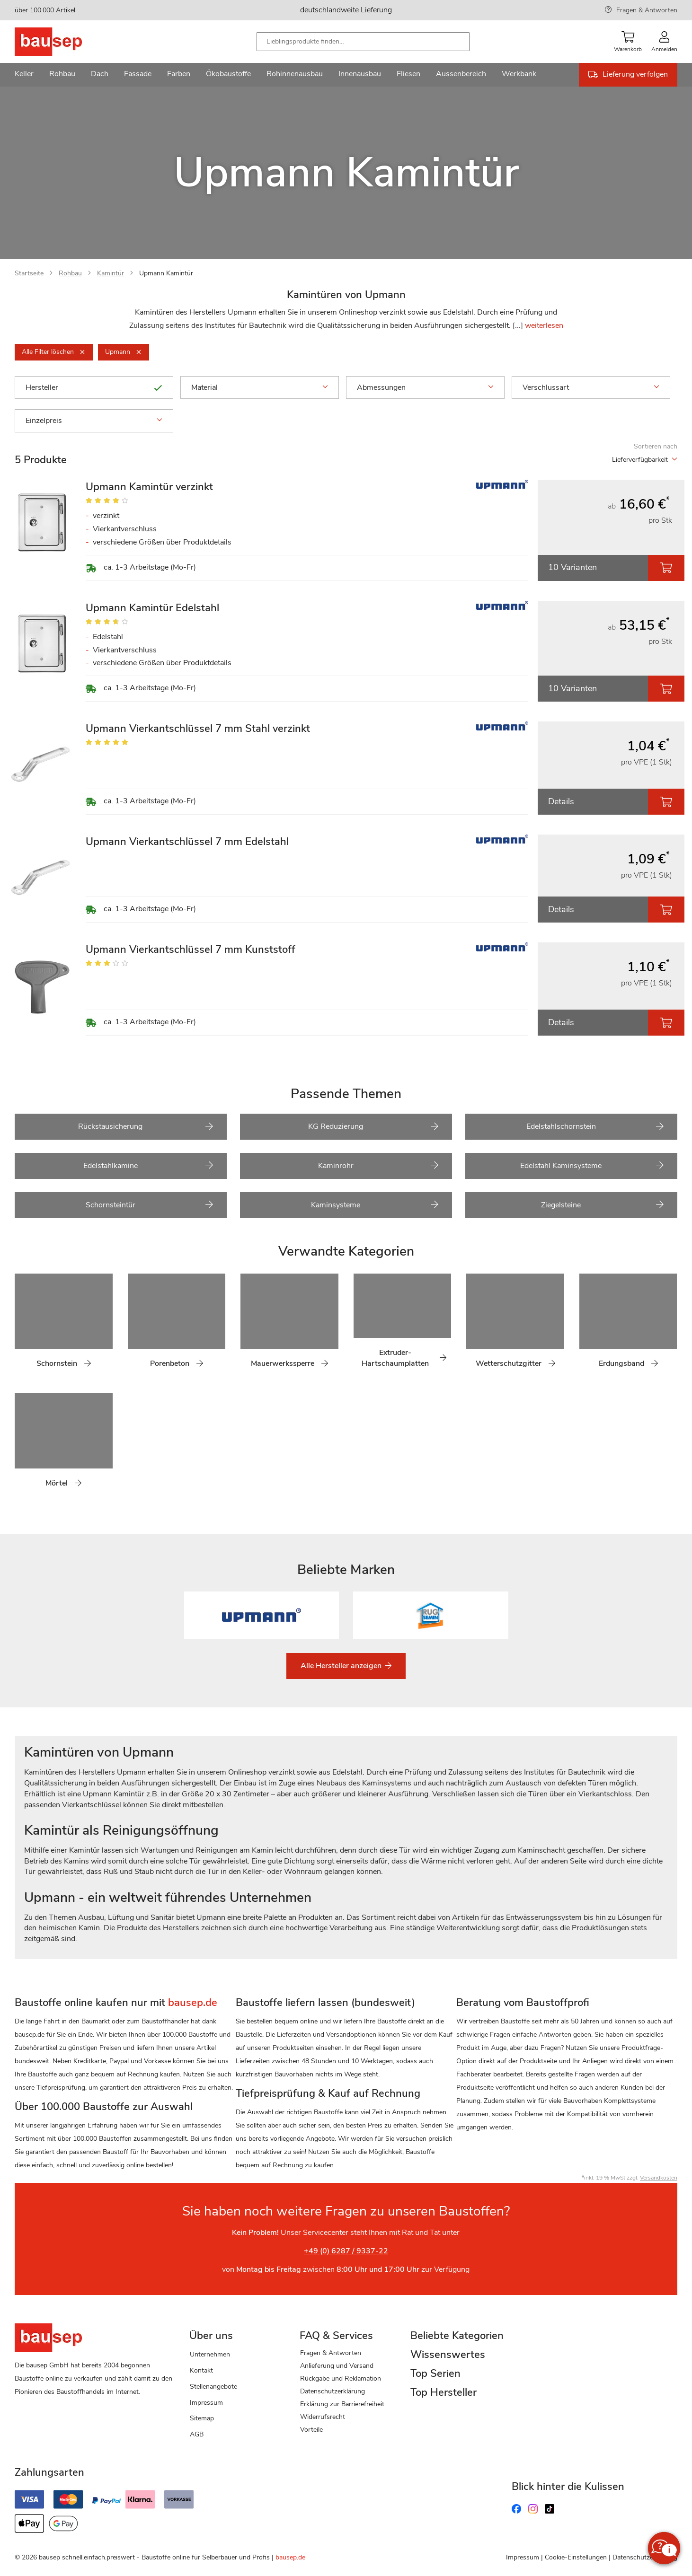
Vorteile (311, 2429)
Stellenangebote (213, 2386)
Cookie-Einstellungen (576, 2557)
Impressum (206, 2402)
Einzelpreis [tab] (94, 420)
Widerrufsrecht (322, 2416)
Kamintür (110, 273)
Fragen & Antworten (646, 10)
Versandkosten (658, 2177)
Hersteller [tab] (94, 387)
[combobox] (363, 41)
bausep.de (290, 2557)
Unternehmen (210, 2354)
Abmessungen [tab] (425, 387)
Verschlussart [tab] (591, 387)
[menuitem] (24, 75)
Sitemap (202, 2418)
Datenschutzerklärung (332, 2391)
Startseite (29, 273)
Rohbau (70, 273)
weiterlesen (544, 325)
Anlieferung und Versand (336, 2365)
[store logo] (63, 41)
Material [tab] (259, 387)
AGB (197, 2434)
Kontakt (201, 2370)
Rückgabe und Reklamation (340, 2378)
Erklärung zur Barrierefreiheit (342, 2404)
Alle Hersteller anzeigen (342, 1666)
